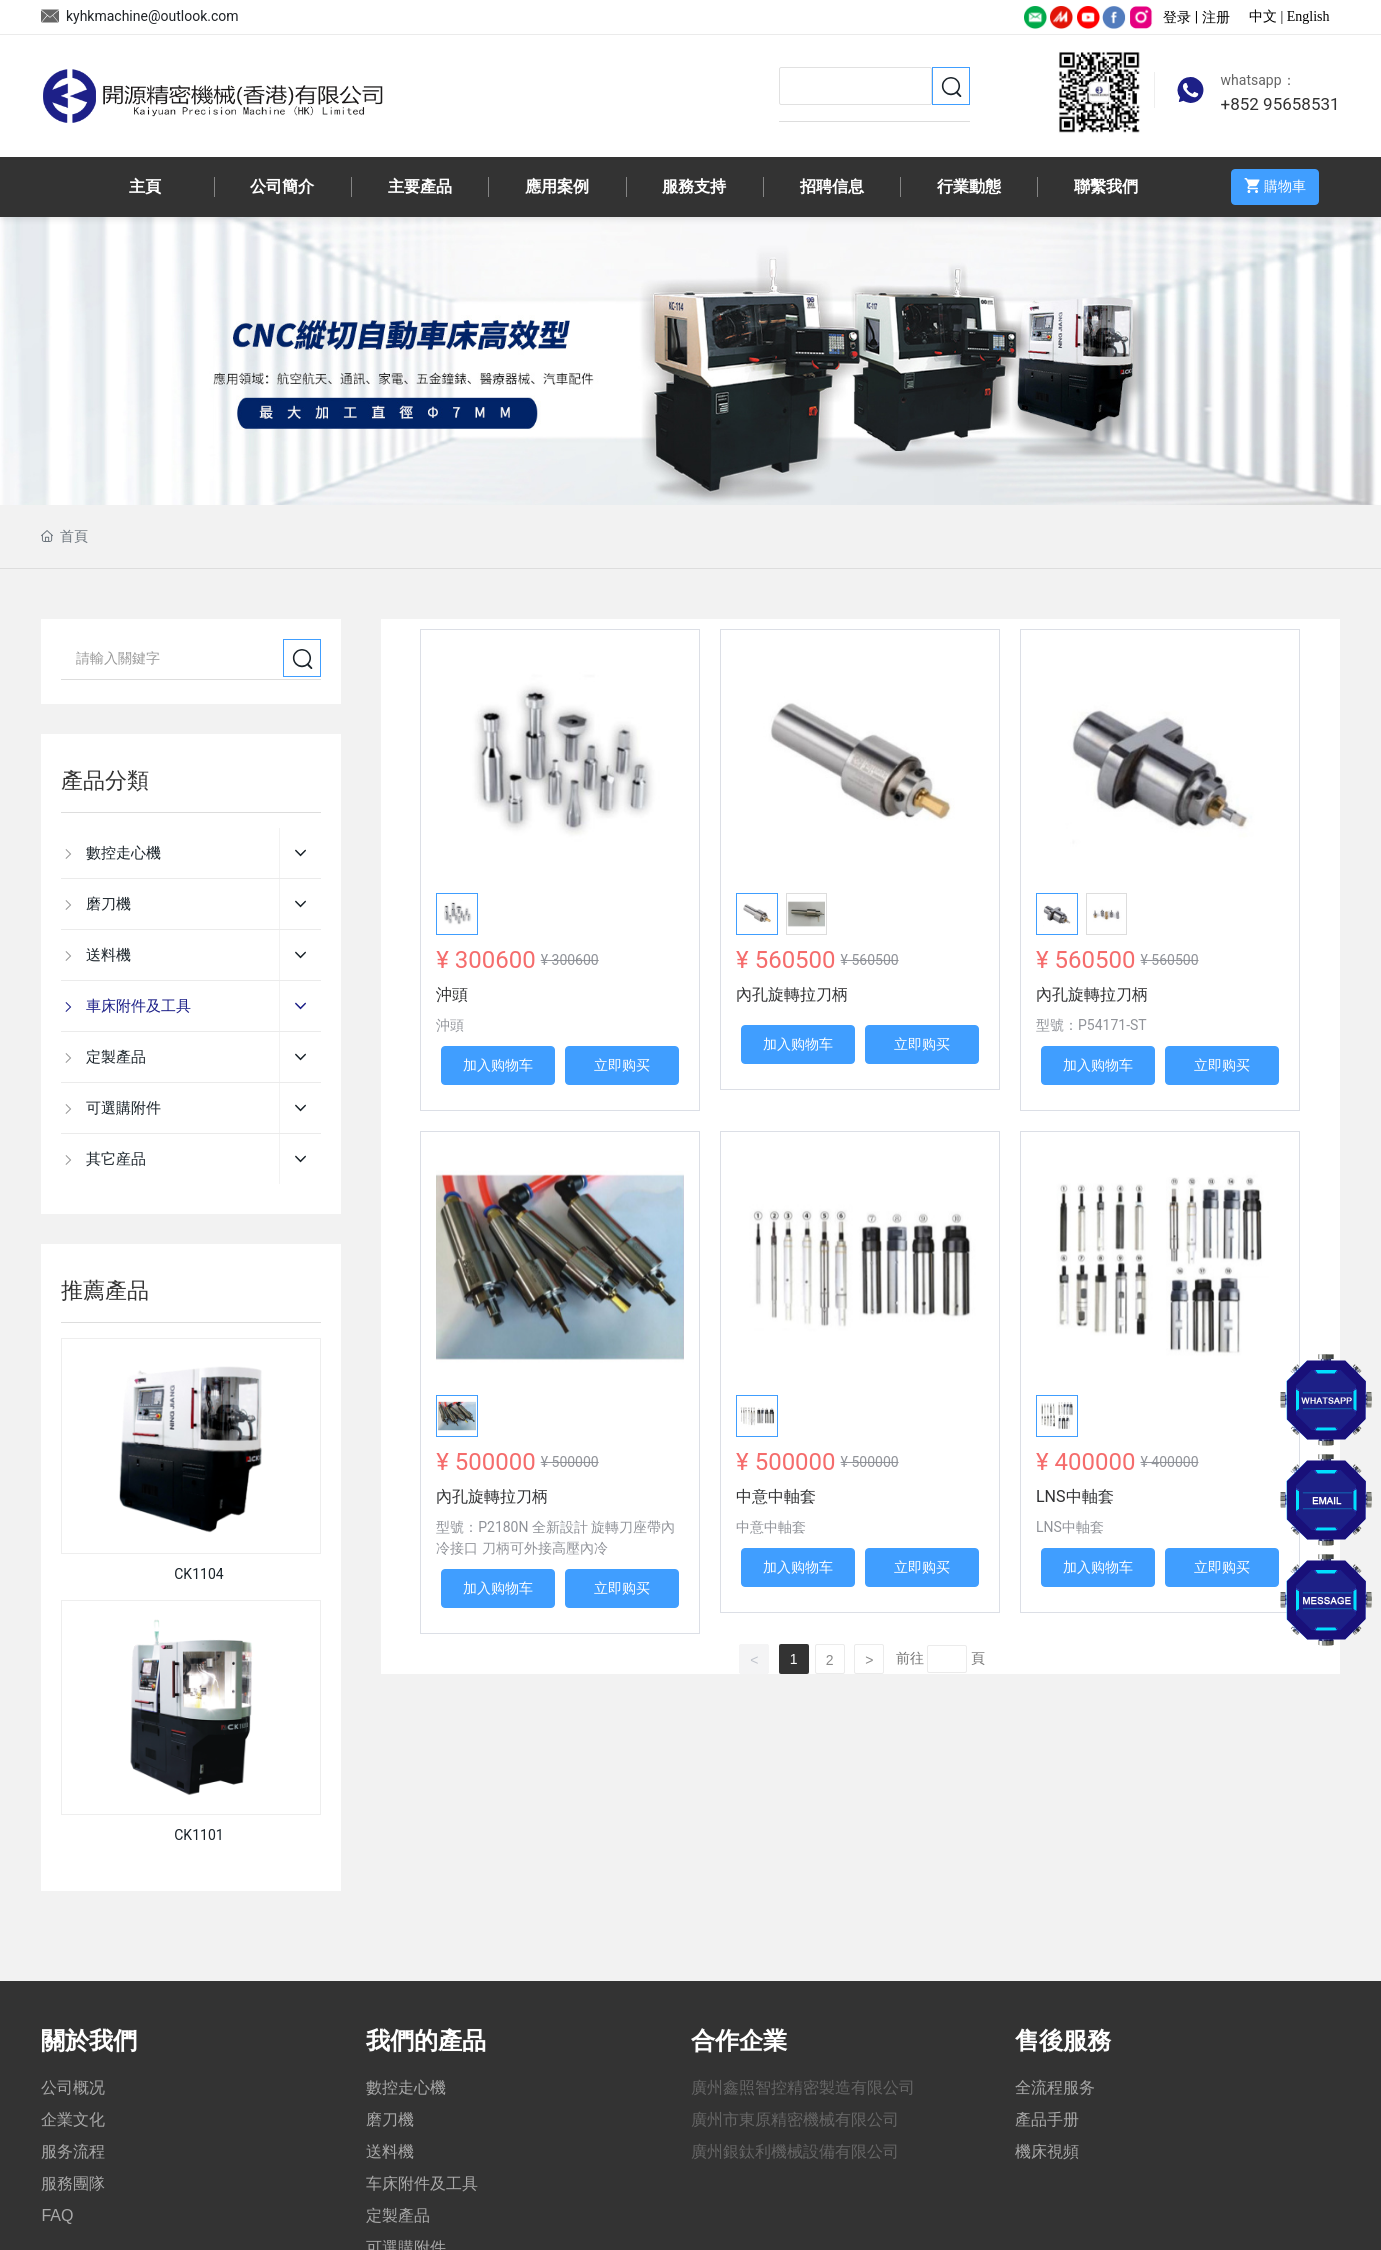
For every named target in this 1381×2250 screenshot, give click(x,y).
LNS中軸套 (1075, 1496)
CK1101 (198, 1835)
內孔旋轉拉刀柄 (792, 994)
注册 (1216, 17)
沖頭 (452, 994)
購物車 (1271, 185)
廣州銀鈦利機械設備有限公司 (795, 2151)
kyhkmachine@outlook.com (139, 16)
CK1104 (198, 1574)
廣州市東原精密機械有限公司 (795, 2119)
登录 (1178, 17)
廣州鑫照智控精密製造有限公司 (803, 2087)
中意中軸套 (776, 1496)
